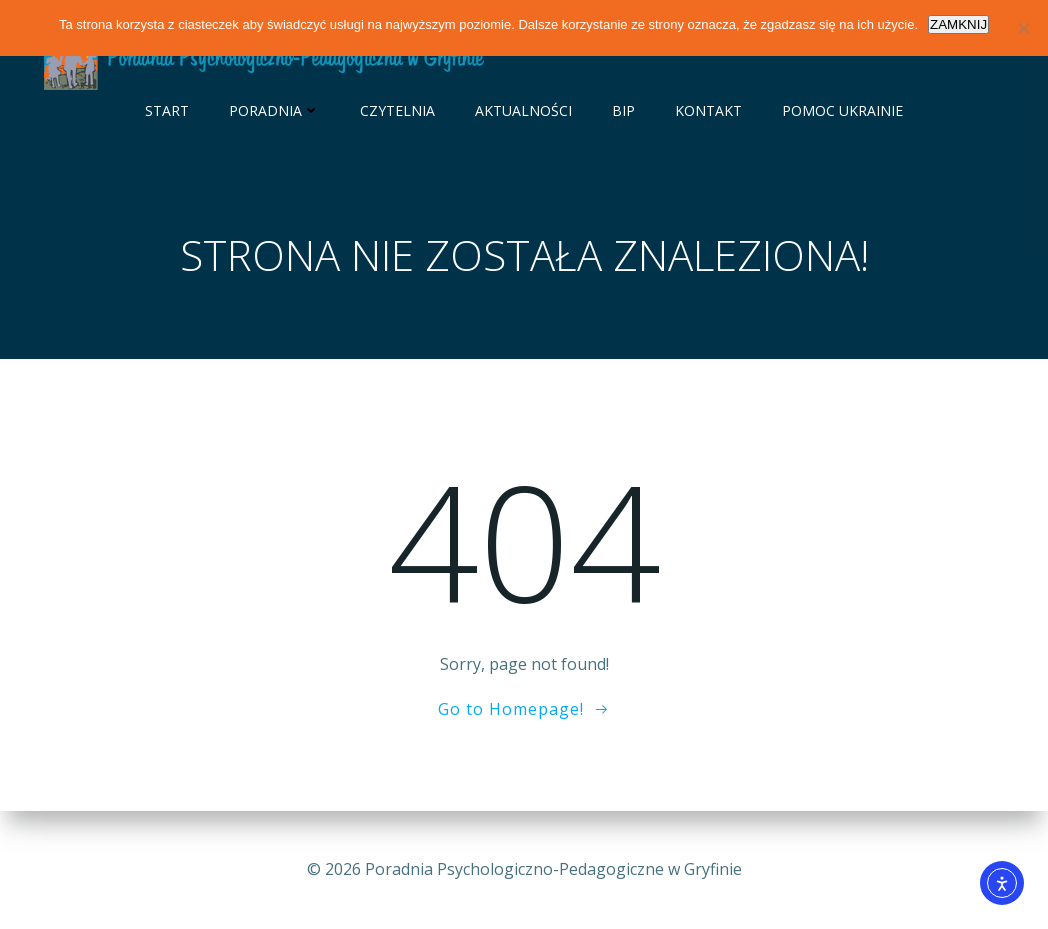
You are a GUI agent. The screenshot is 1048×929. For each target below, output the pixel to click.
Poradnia (274, 110)
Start (167, 110)
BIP (623, 110)
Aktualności (523, 110)
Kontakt (708, 110)
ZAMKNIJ (958, 24)
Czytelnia (397, 110)
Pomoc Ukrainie (842, 110)
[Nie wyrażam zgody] (1023, 28)
